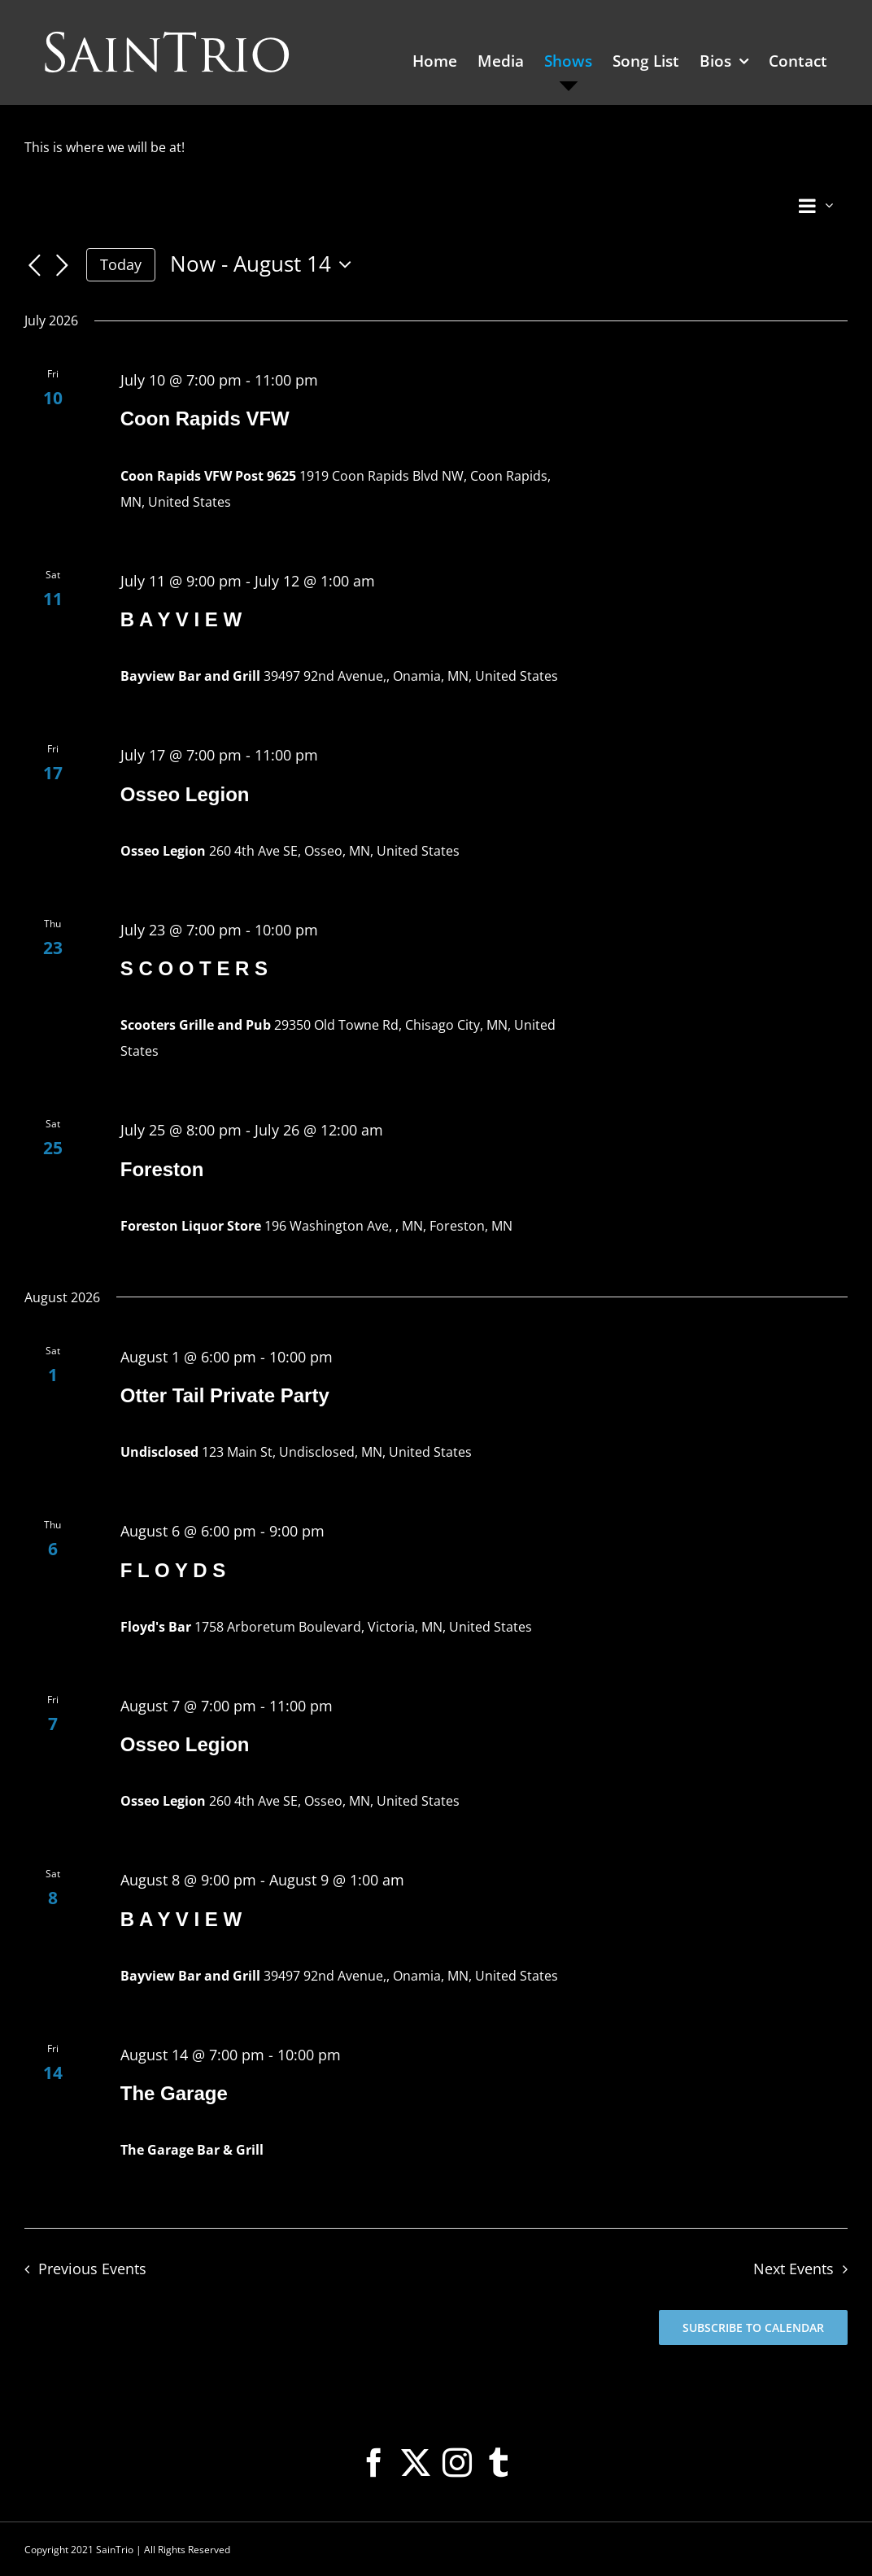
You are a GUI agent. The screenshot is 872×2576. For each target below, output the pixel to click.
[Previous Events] (34, 266)
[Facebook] (374, 2463)
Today (121, 264)
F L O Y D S (172, 1570)
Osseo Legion (185, 794)
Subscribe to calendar (753, 2327)
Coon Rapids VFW (205, 418)
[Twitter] (415, 2463)
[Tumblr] (498, 2463)
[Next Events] (62, 266)
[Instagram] (457, 2463)
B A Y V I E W (181, 619)
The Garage (174, 2093)
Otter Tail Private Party (224, 1395)
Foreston (162, 1169)
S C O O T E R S (194, 968)
